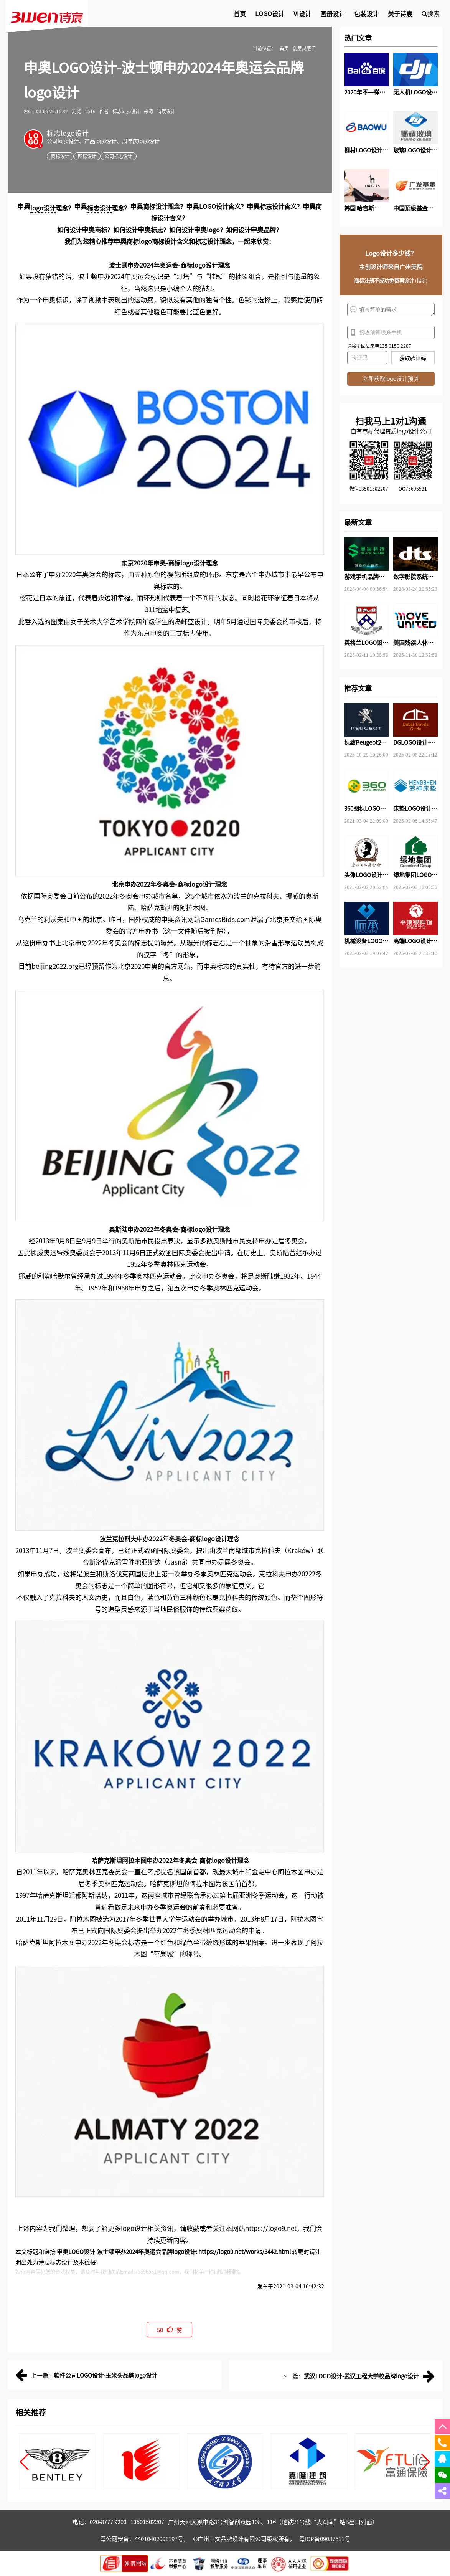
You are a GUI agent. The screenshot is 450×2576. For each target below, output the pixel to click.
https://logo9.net (271, 2228)
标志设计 (99, 207)
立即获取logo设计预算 (391, 378)
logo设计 (43, 207)
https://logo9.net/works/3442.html (244, 2251)
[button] (24, 2462)
